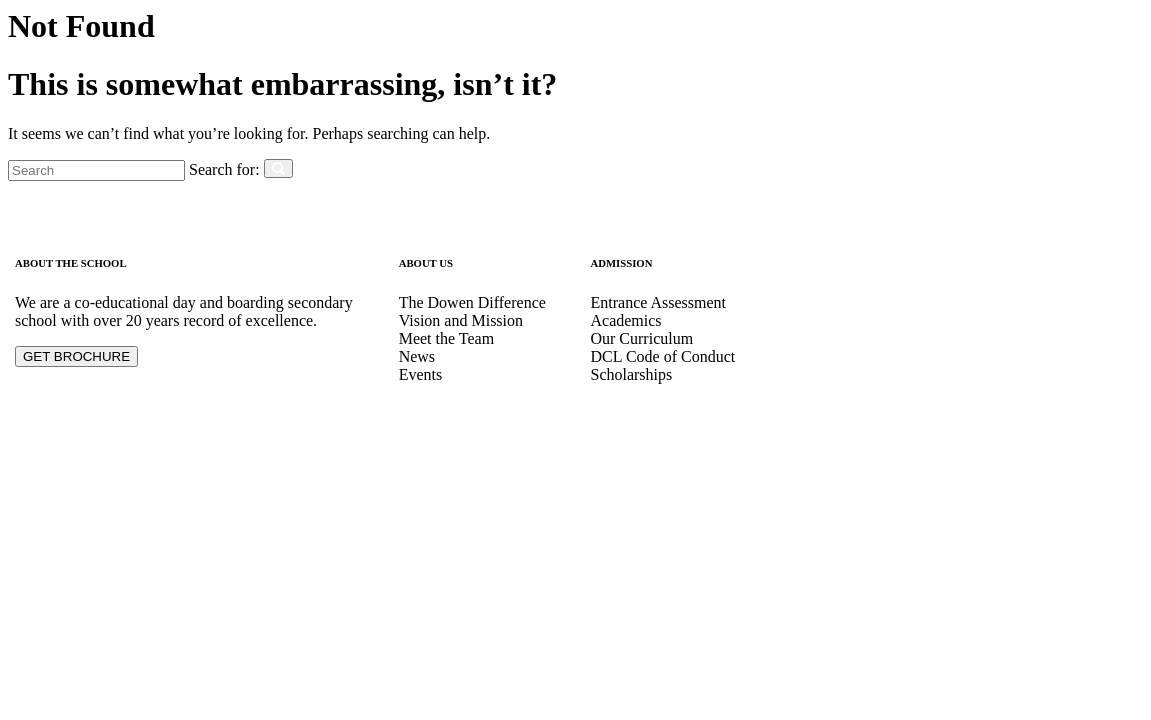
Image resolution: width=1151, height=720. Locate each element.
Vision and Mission (461, 320)
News (417, 356)
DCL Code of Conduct (662, 356)
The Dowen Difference (472, 302)
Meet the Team (446, 338)
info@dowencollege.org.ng (869, 338)
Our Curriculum (641, 338)
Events (421, 374)
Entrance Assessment (658, 302)
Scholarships (631, 374)
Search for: (224, 169)
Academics (625, 320)
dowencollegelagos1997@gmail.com (900, 356)
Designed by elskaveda (89, 443)
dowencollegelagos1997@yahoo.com (902, 374)
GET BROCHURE (76, 356)
